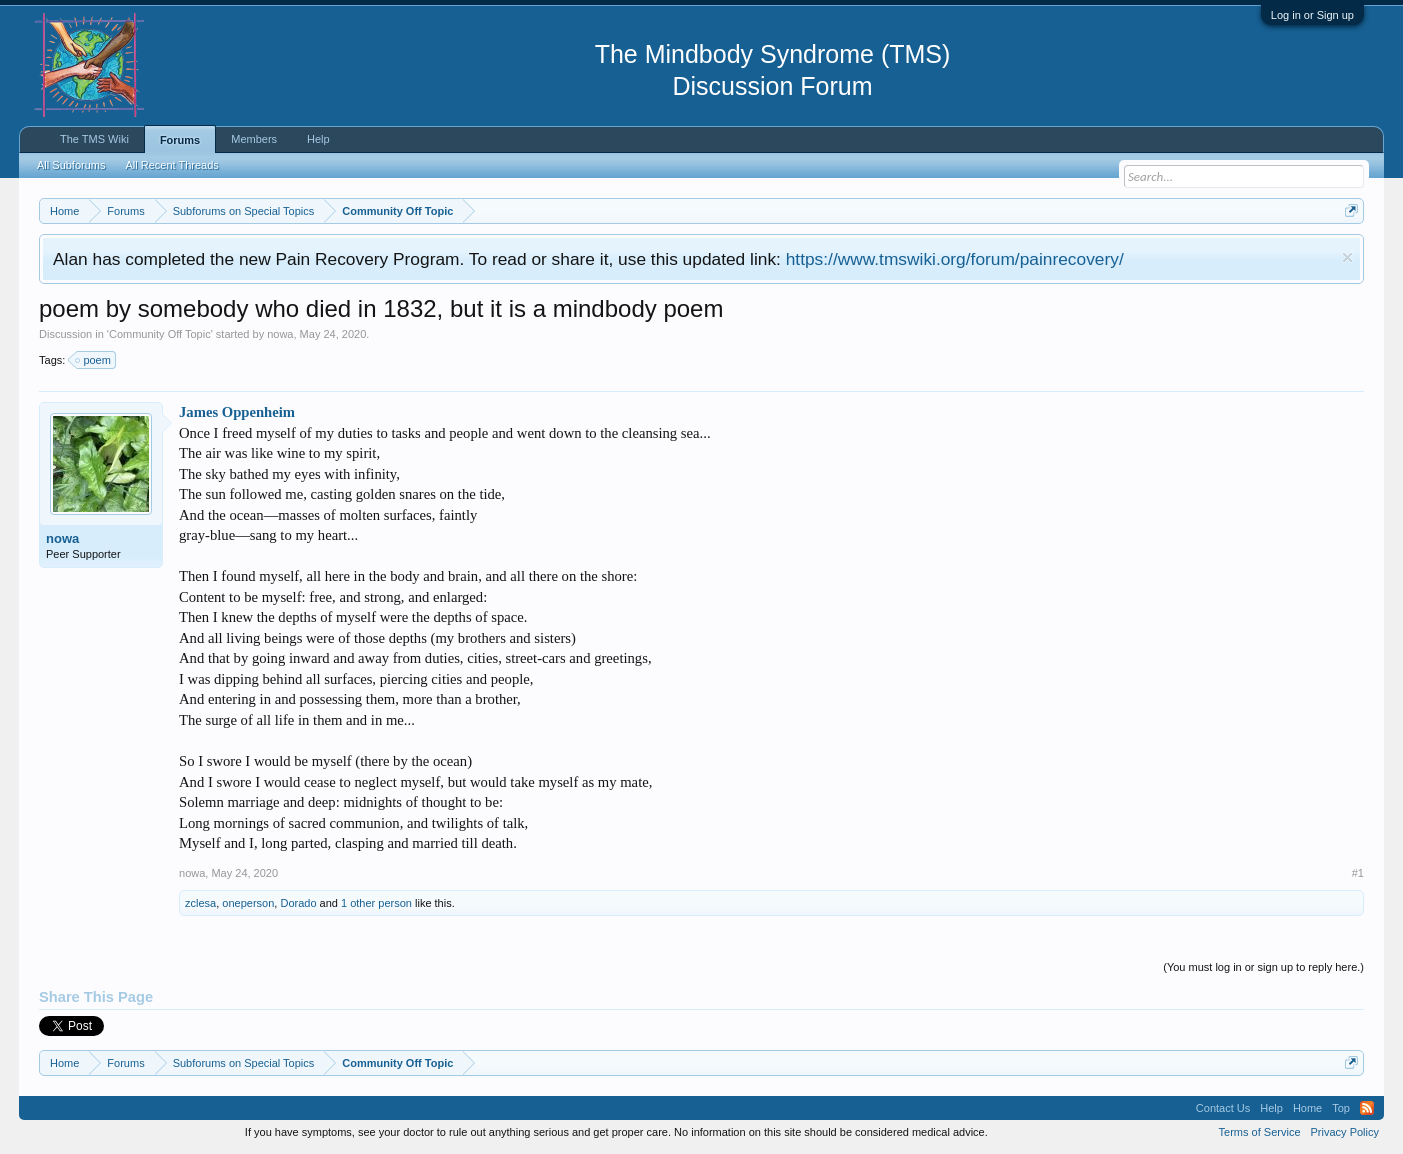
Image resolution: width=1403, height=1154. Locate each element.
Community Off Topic (160, 334)
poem (94, 360)
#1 (1358, 873)
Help (318, 139)
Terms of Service (1260, 1132)
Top (1341, 1108)
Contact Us (1223, 1108)
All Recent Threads (172, 165)
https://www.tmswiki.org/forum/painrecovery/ (955, 259)
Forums (180, 140)
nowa (280, 334)
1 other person (376, 903)
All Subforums (71, 165)
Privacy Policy (1345, 1132)
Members (254, 139)
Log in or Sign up (1312, 15)
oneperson (248, 903)
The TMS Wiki (94, 139)
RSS (1367, 1108)
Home (1307, 1108)
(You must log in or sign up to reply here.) (1263, 967)
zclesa (200, 903)
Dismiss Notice (1347, 257)
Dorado (298, 903)
